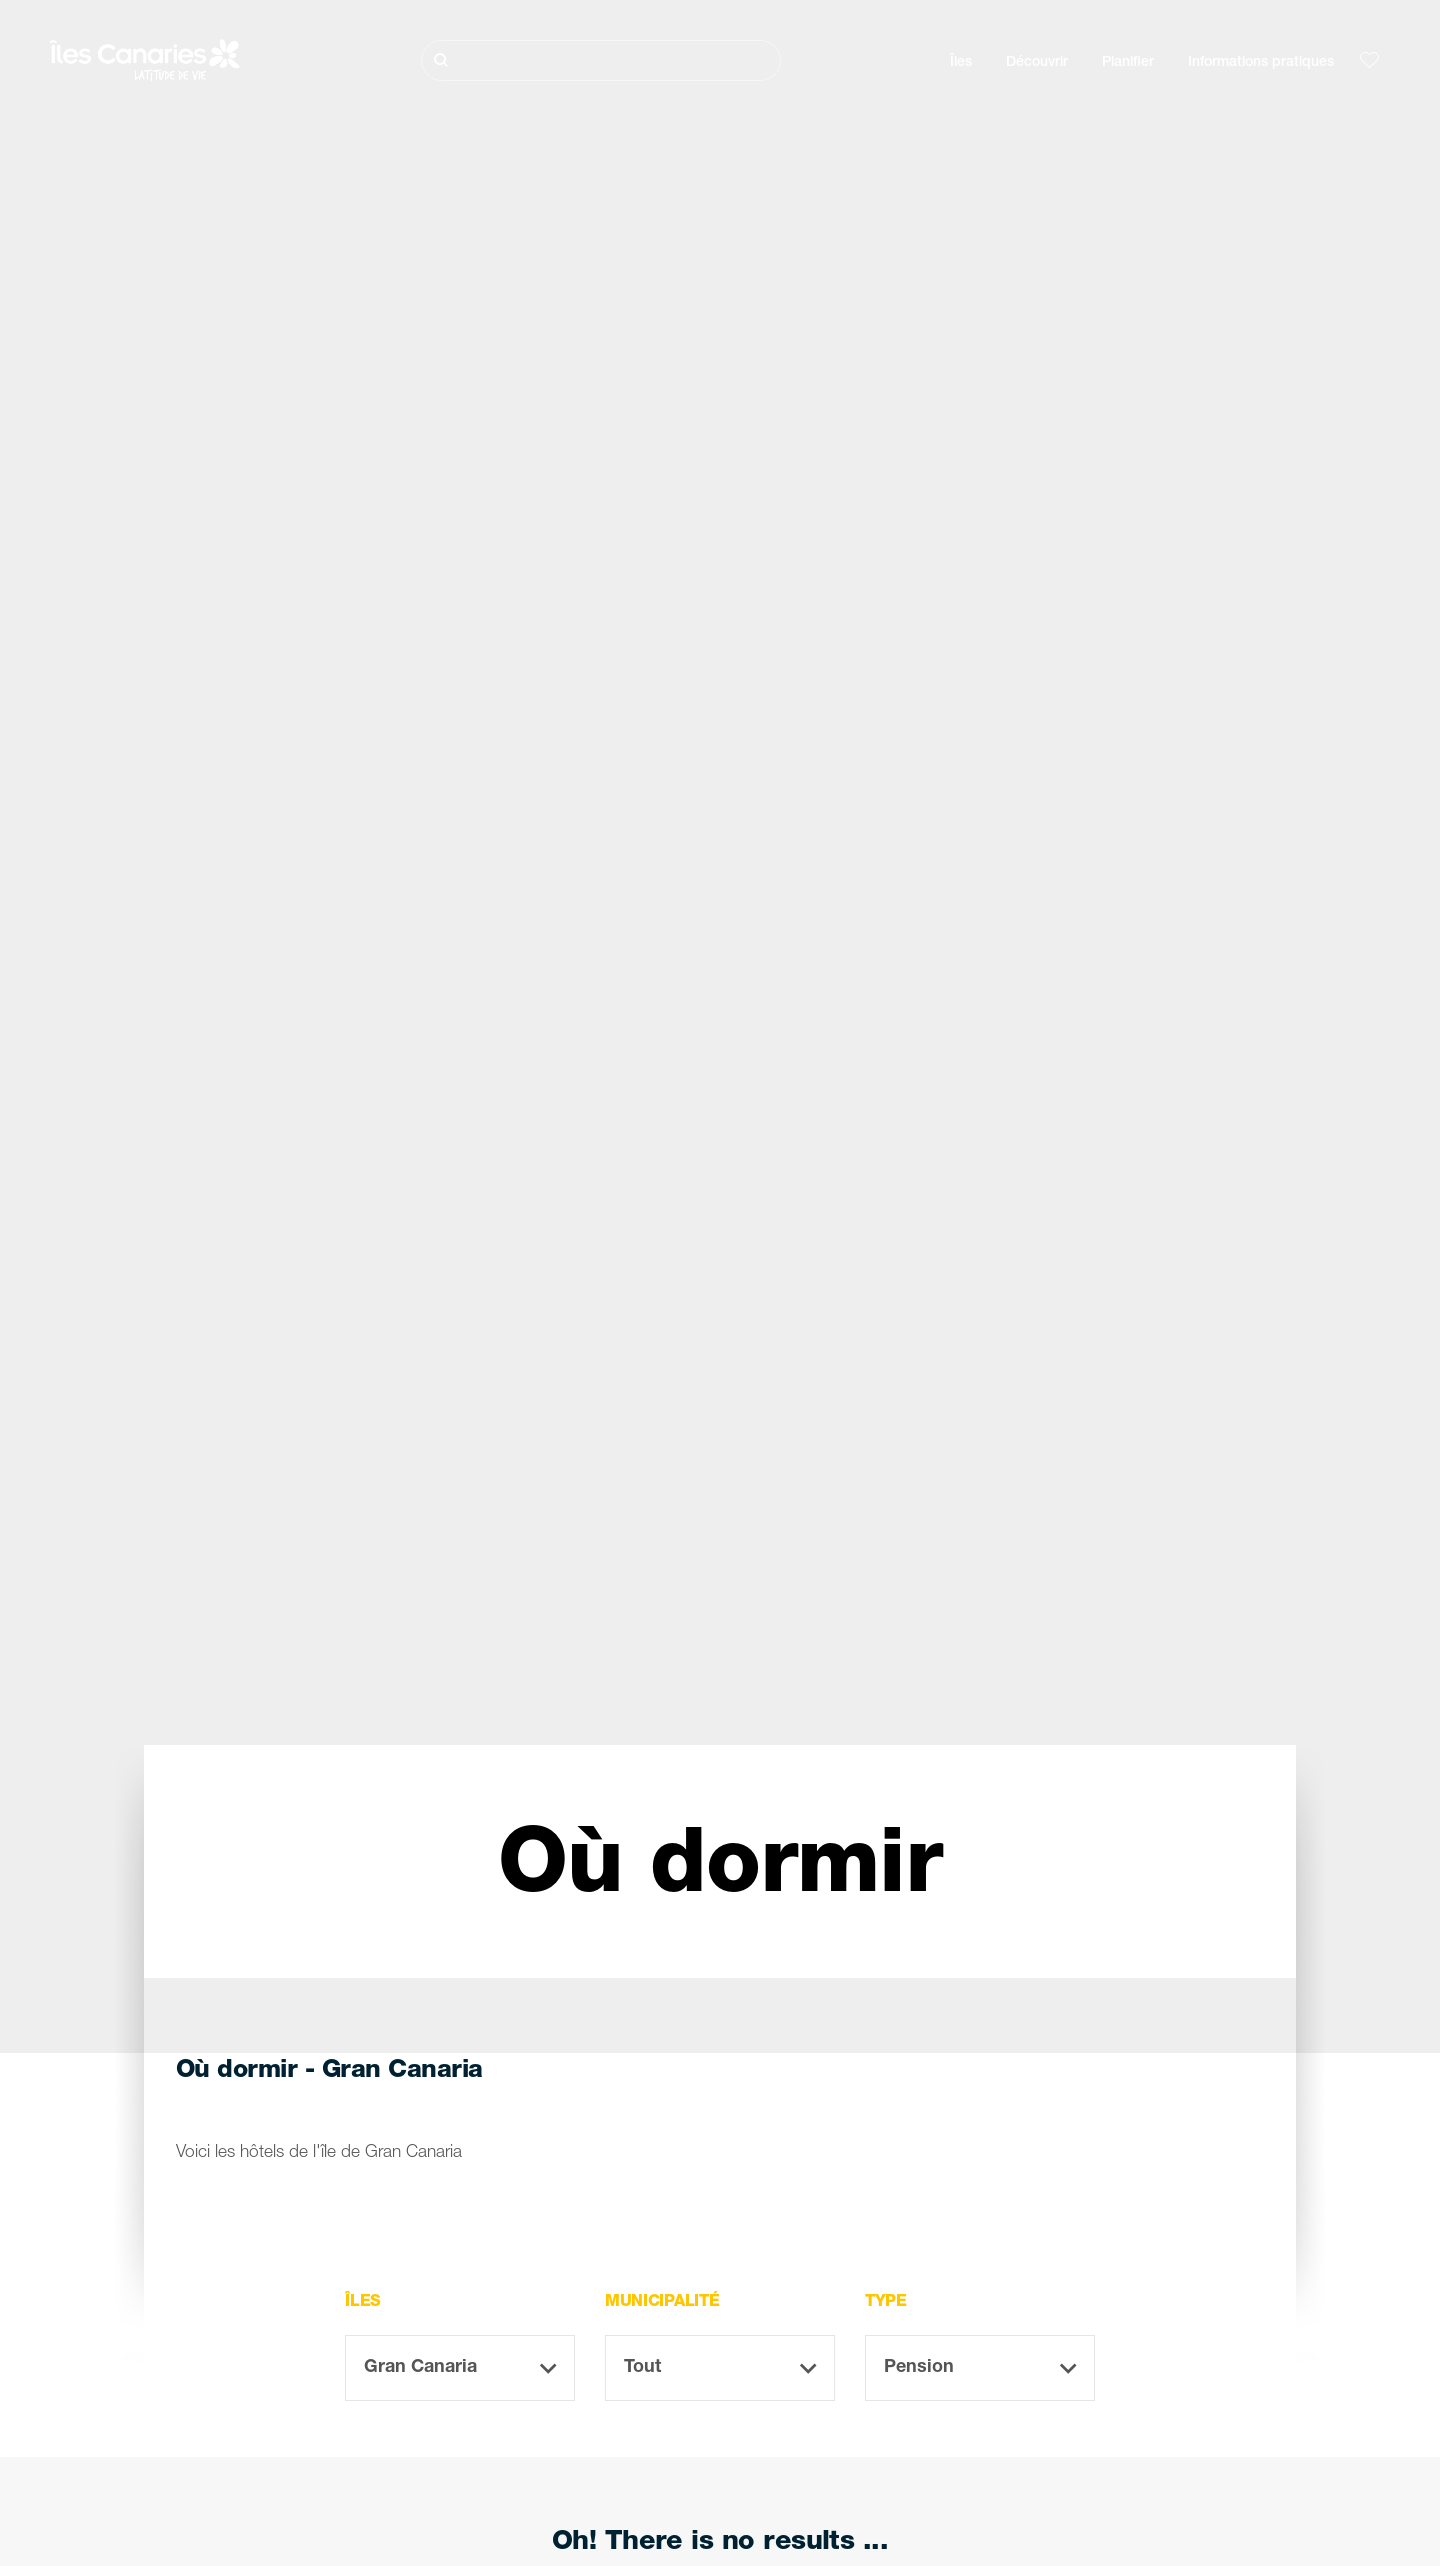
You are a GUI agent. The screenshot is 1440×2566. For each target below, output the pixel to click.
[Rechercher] (601, 60)
